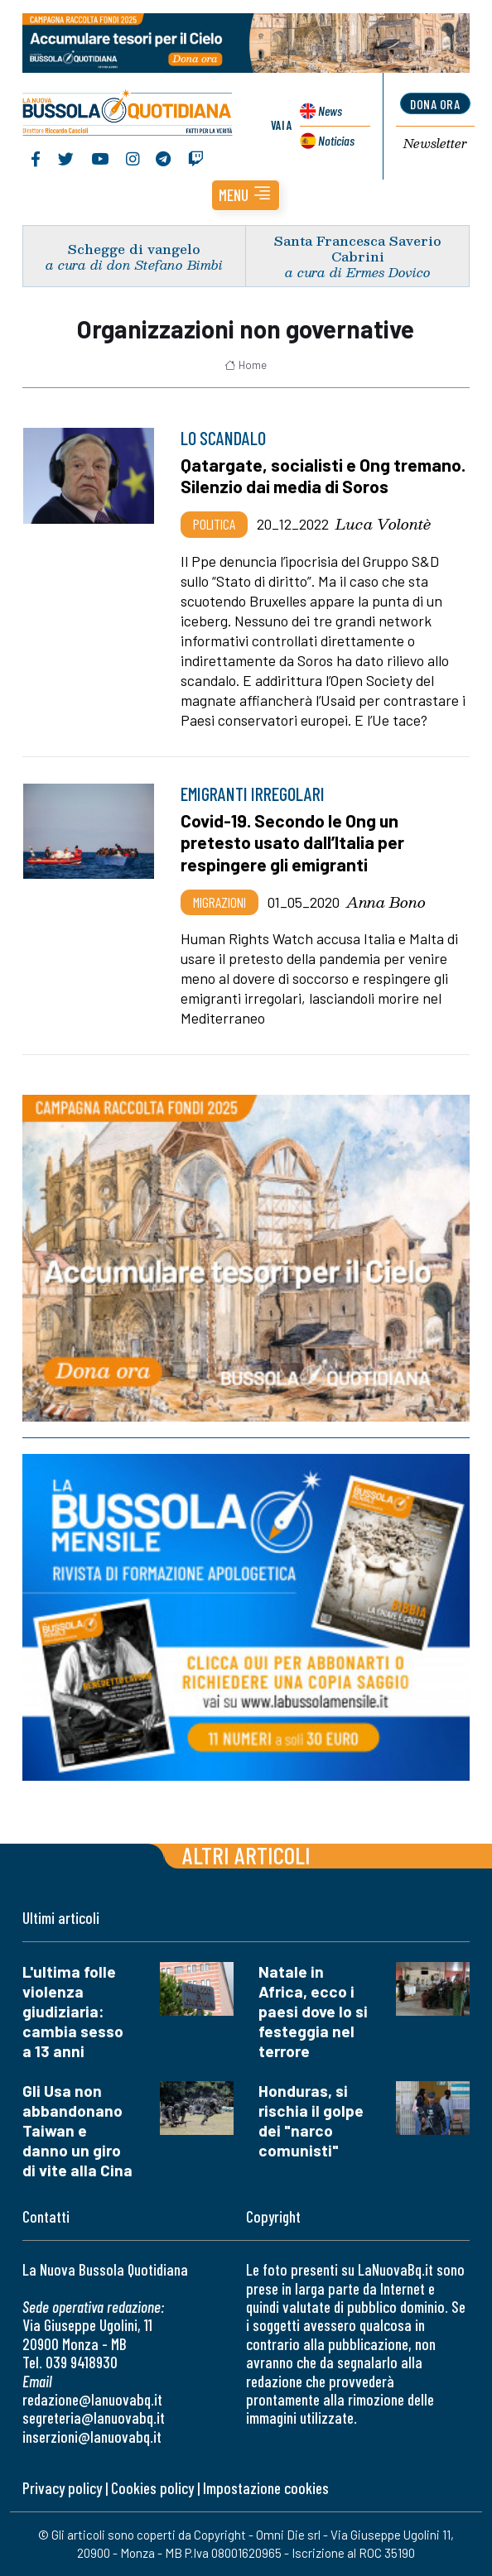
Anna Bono (386, 902)
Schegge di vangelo (134, 248)
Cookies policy (152, 2487)
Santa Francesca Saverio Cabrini (357, 248)
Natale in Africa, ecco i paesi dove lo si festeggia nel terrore (313, 2011)
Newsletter (435, 144)
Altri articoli (246, 1854)
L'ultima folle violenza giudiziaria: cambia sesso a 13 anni (72, 2011)
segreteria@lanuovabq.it (93, 2417)
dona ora (435, 104)
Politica (214, 524)
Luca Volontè (383, 524)
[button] (246, 195)
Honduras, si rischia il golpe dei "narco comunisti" (311, 2120)
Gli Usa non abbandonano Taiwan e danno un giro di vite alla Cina (77, 2130)
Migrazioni (219, 902)
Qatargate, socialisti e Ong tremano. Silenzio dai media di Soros (323, 475)
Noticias (336, 140)
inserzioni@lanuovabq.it (92, 2436)
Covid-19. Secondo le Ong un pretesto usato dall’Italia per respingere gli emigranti (292, 842)
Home (245, 365)
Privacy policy (62, 2487)
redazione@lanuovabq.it (92, 2399)
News (330, 110)
